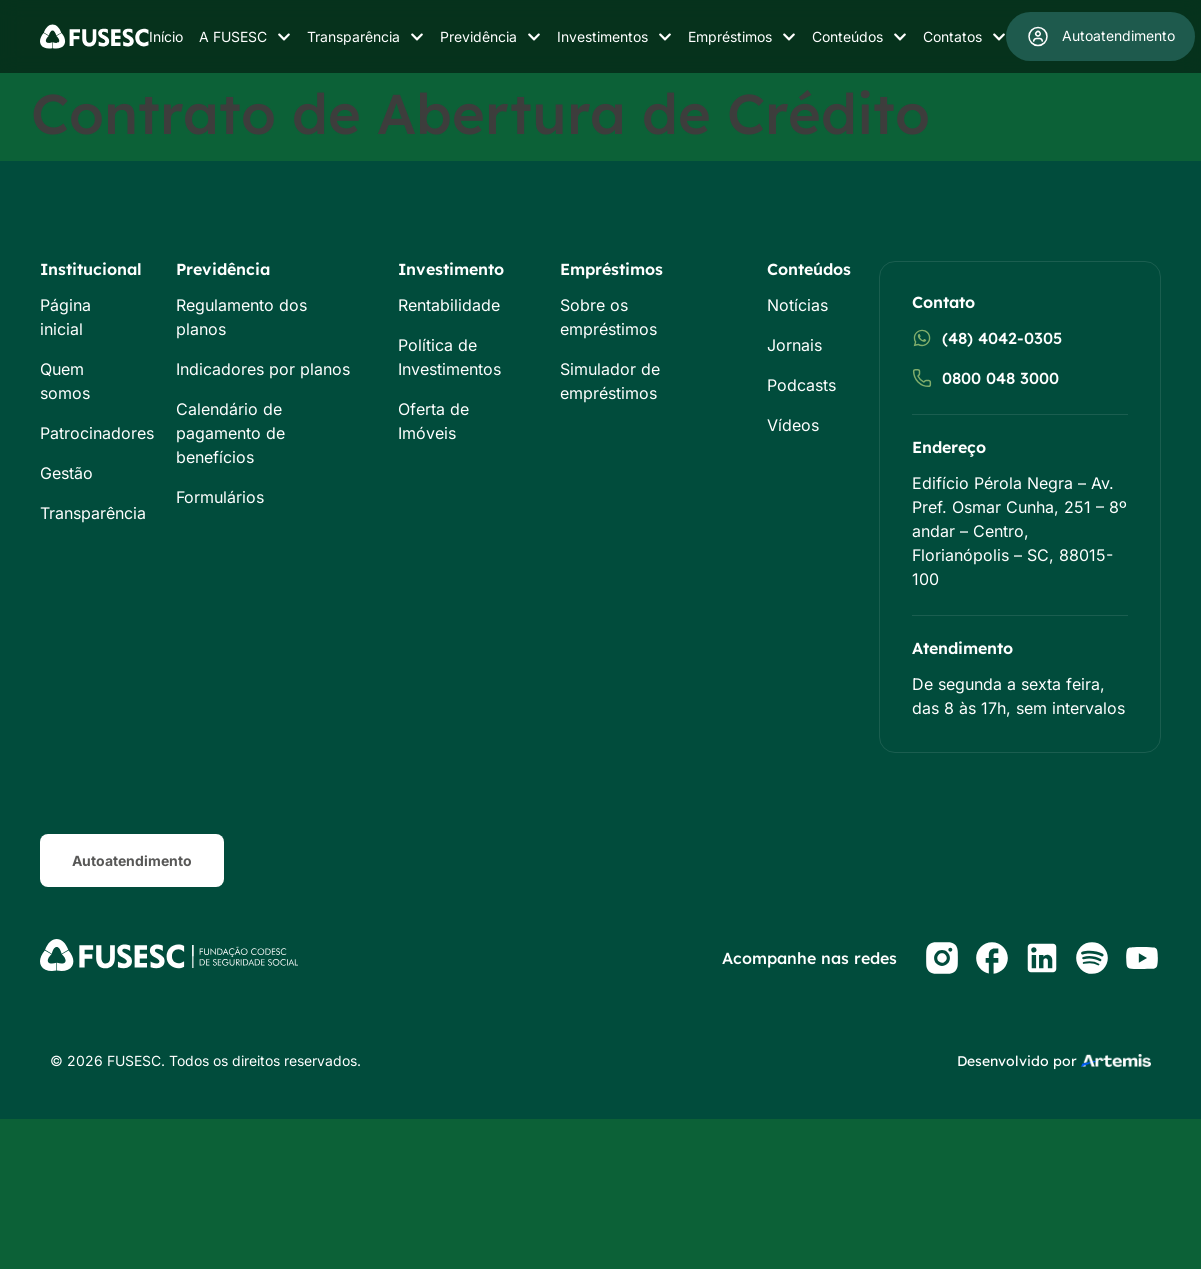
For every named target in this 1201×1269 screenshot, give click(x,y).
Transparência (365, 37)
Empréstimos (742, 37)
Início (166, 36)
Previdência (490, 37)
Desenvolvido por (1017, 1061)
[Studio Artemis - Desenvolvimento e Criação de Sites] (1116, 1059)
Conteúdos (859, 37)
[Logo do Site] (94, 36)
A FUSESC (245, 37)
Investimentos (614, 37)
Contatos (964, 37)
